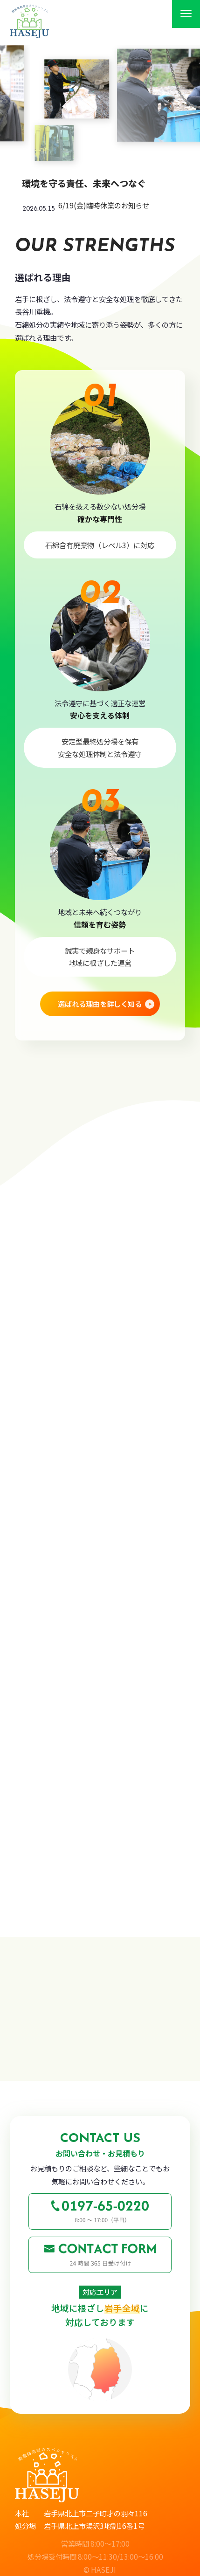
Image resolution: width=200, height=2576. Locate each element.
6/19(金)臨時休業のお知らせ (103, 205)
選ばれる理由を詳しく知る (100, 1006)
